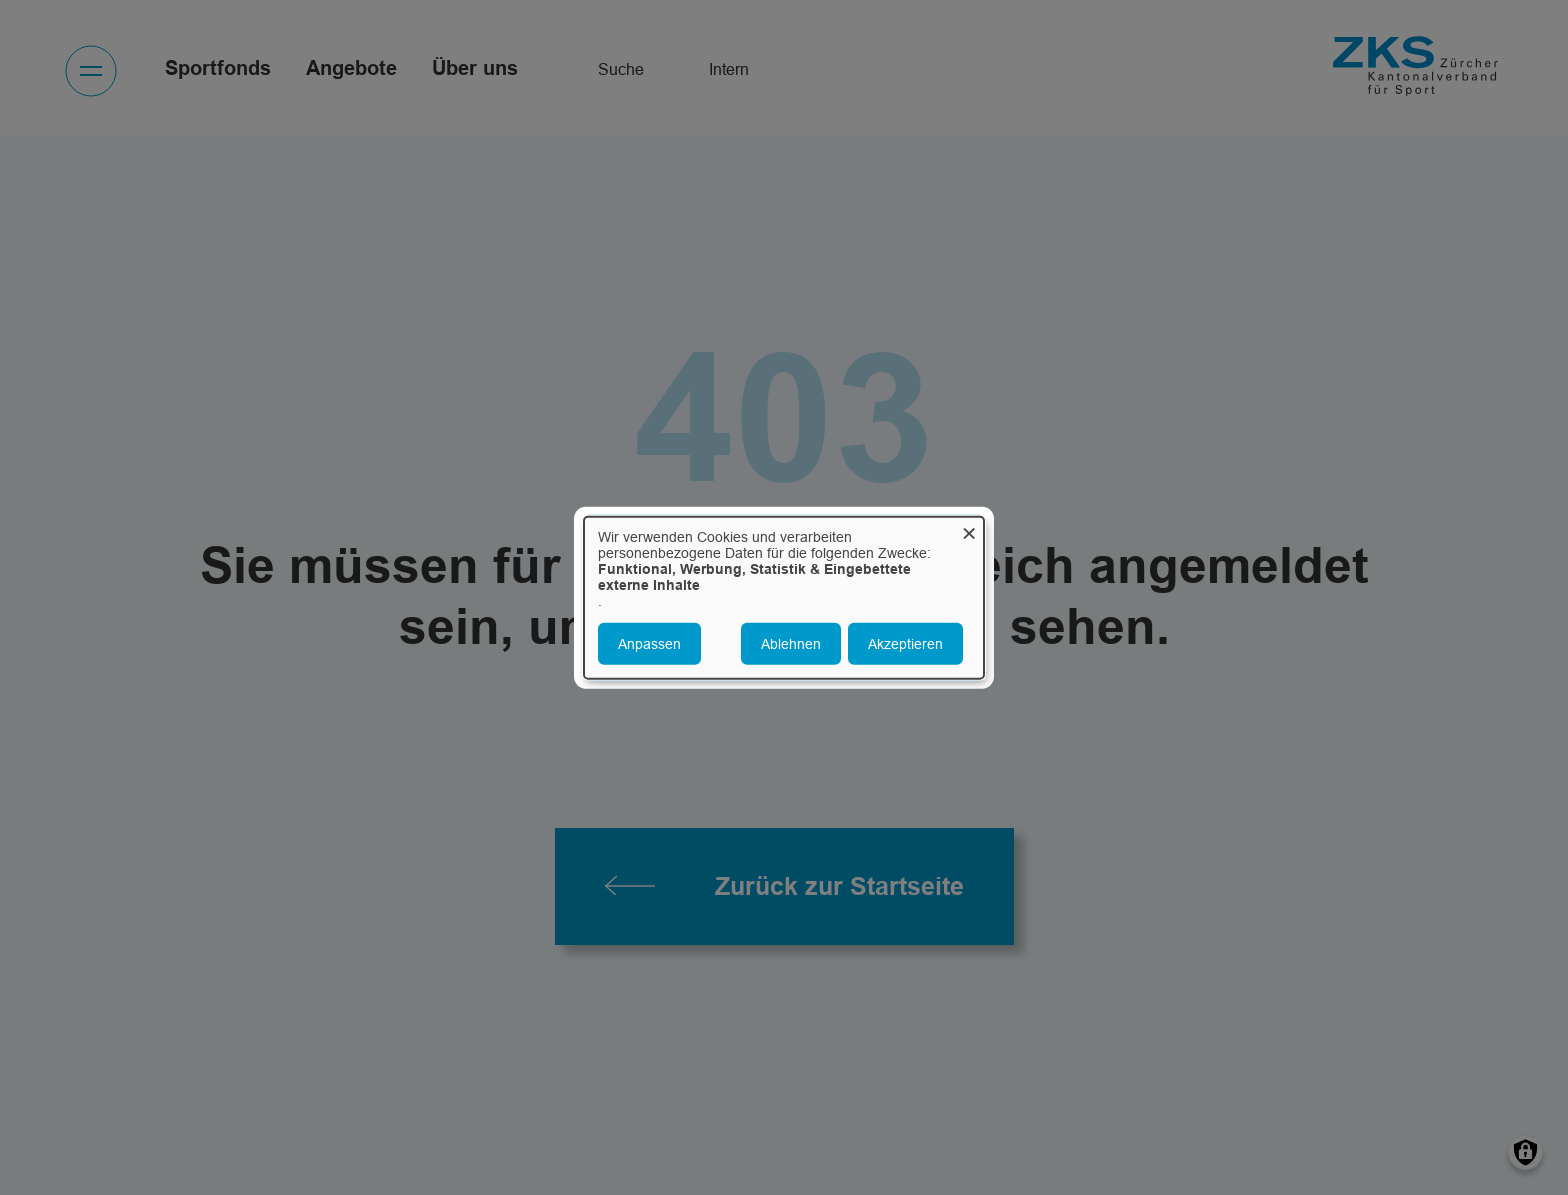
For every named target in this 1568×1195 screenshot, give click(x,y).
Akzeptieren (905, 644)
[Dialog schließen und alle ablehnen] (969, 528)
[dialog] (784, 597)
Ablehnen (791, 644)
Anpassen (649, 644)
